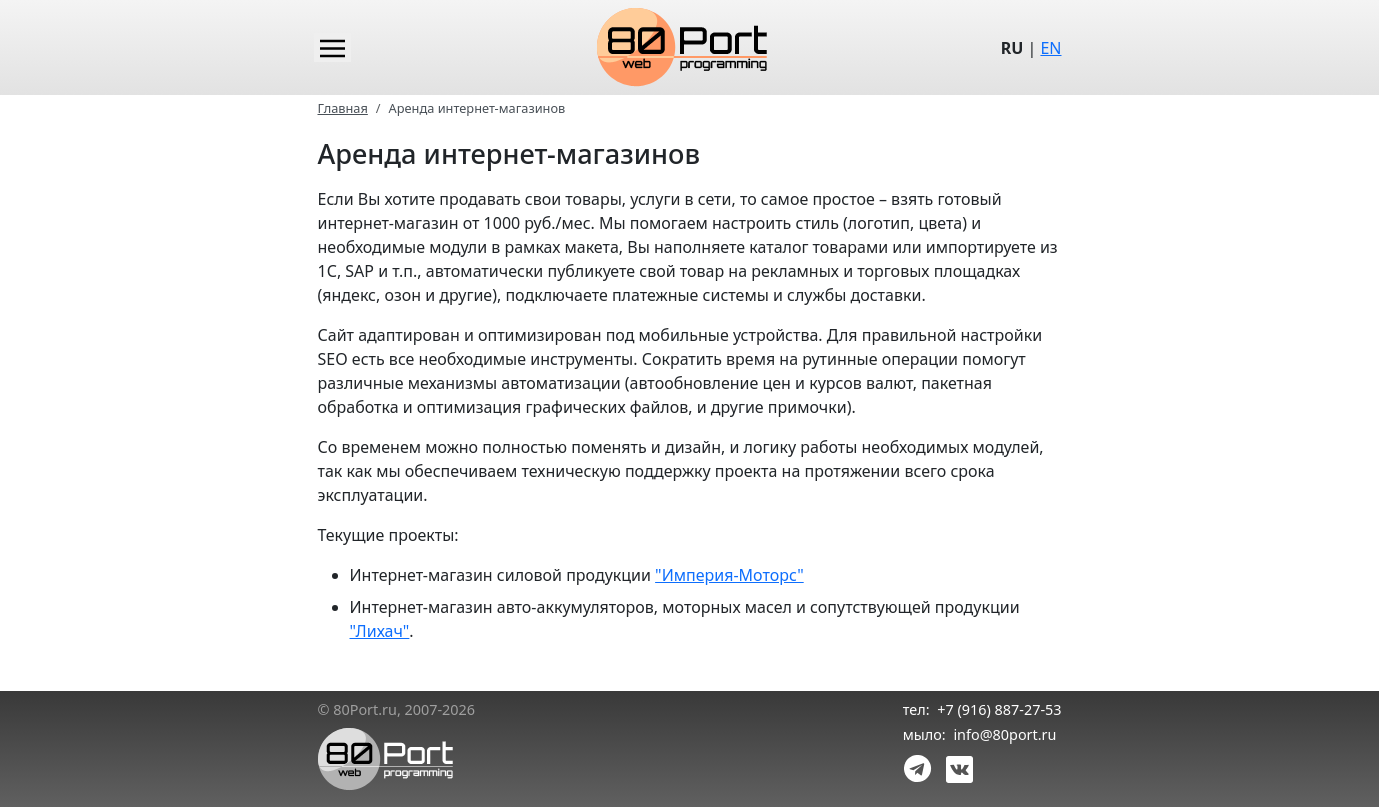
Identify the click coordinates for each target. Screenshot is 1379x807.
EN (1050, 48)
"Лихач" (380, 631)
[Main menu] (332, 47)
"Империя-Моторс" (729, 575)
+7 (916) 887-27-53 (999, 709)
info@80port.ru (1004, 734)
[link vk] (955, 767)
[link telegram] (918, 767)
